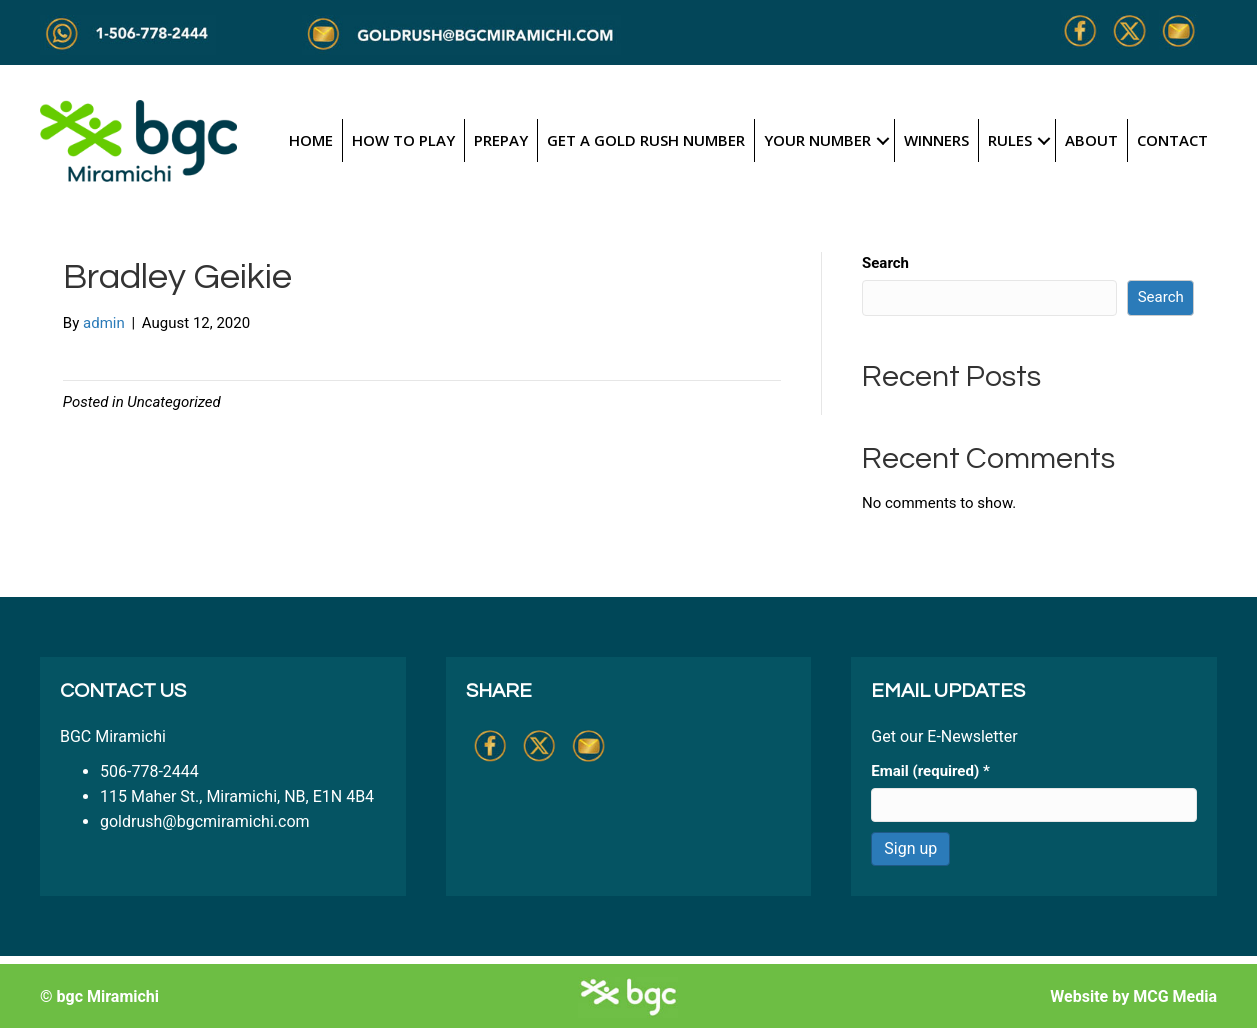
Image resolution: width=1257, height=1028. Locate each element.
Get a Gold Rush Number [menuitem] (646, 140)
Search (885, 263)
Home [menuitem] (311, 140)
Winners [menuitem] (936, 140)
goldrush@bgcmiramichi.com (205, 821)
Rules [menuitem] (1010, 140)
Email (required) (930, 771)
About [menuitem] (1091, 140)
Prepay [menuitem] (501, 140)
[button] (882, 140)
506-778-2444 (149, 771)
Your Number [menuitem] (817, 140)
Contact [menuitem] (1172, 140)
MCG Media (1175, 996)
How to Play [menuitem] (403, 140)
